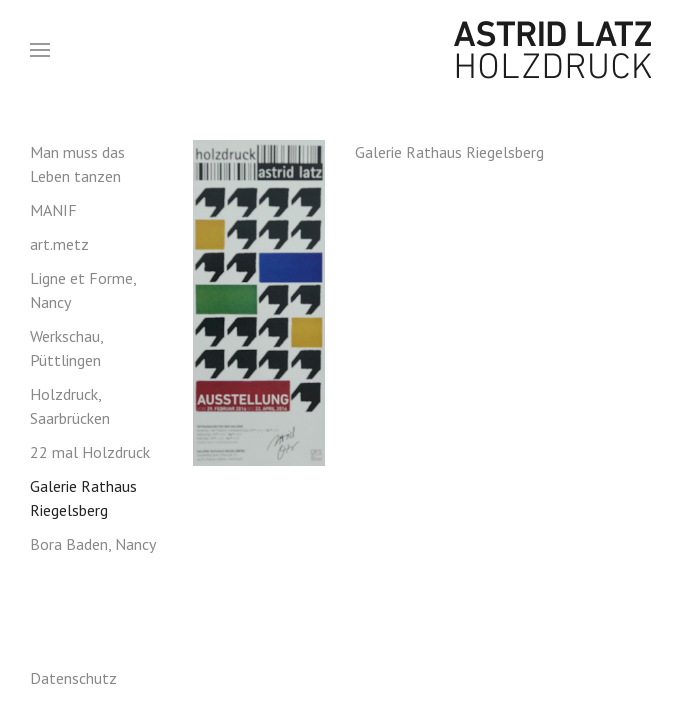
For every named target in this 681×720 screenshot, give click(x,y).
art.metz (59, 244)
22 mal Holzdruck (90, 452)
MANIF (53, 210)
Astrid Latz (541, 50)
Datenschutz (73, 678)
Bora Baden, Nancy (93, 544)
